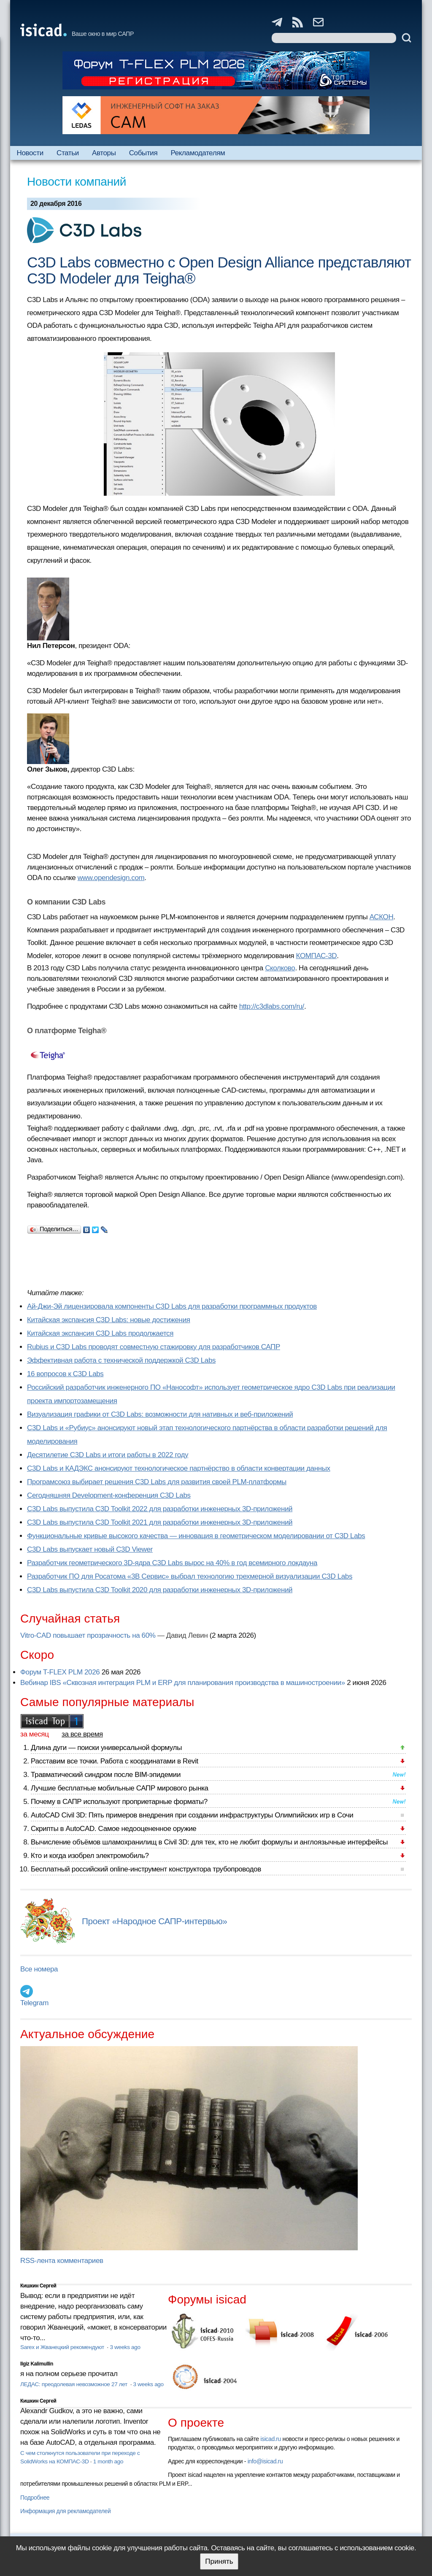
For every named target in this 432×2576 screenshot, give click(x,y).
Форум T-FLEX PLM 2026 (60, 1672)
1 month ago (108, 2461)
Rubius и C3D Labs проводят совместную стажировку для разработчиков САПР (153, 1347)
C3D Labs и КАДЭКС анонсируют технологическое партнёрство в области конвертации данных (178, 1468)
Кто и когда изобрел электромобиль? (90, 1856)
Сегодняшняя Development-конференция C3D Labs (109, 1495)
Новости (30, 153)
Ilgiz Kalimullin (36, 2364)
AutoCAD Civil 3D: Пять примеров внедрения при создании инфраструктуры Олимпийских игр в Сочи (192, 1815)
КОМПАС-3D (316, 956)
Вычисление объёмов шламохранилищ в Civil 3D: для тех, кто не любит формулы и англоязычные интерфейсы (209, 1842)
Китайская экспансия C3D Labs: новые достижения (108, 1320)
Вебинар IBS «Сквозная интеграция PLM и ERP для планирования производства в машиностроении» (182, 1683)
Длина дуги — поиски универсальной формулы (106, 1748)
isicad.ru (270, 2439)
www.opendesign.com (111, 878)
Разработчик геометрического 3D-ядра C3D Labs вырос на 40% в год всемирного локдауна (172, 1563)
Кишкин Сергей (38, 2286)
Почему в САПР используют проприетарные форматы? (119, 1802)
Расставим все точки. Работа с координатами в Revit (114, 1761)
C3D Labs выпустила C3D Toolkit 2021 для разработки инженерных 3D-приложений (159, 1522)
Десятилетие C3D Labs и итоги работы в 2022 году (107, 1455)
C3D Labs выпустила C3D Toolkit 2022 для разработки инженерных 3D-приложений (159, 1509)
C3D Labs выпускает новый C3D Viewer (90, 1549)
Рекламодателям (197, 153)
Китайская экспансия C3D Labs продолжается (100, 1333)
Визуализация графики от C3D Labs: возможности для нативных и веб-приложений (160, 1414)
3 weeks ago (125, 2347)
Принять (219, 2561)
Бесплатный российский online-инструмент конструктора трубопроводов (146, 1869)
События (143, 153)
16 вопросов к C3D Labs (65, 1374)
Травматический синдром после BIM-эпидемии (106, 1775)
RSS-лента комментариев (61, 2261)
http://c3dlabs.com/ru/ (271, 1006)
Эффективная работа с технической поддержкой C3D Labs (121, 1360)
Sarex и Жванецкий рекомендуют (62, 2347)
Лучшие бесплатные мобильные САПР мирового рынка (119, 1788)
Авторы (104, 153)
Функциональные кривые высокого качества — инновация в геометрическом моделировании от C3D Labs (196, 1536)
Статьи (68, 153)
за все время (82, 1734)
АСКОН (382, 917)
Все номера (39, 1969)
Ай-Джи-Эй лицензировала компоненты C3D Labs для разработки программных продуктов (172, 1306)
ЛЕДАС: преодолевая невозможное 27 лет (74, 2384)
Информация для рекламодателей (65, 2511)
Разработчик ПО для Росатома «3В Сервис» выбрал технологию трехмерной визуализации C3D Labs (189, 1576)
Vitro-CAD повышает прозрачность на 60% (88, 1635)
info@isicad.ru (265, 2461)
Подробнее (34, 2497)
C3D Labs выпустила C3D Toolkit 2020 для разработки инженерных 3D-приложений (159, 1590)
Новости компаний (76, 181)
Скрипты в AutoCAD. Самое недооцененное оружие (113, 1829)
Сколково (280, 968)
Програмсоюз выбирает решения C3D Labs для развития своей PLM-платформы (156, 1482)
